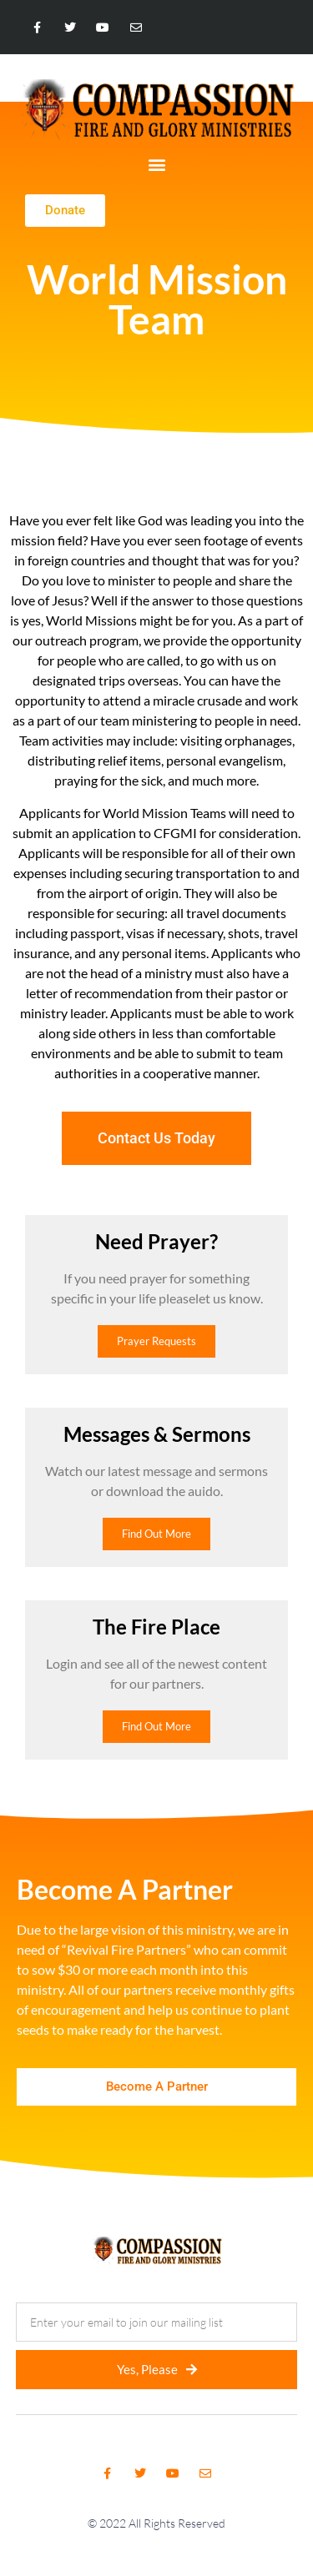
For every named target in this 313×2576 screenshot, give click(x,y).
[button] (156, 164)
